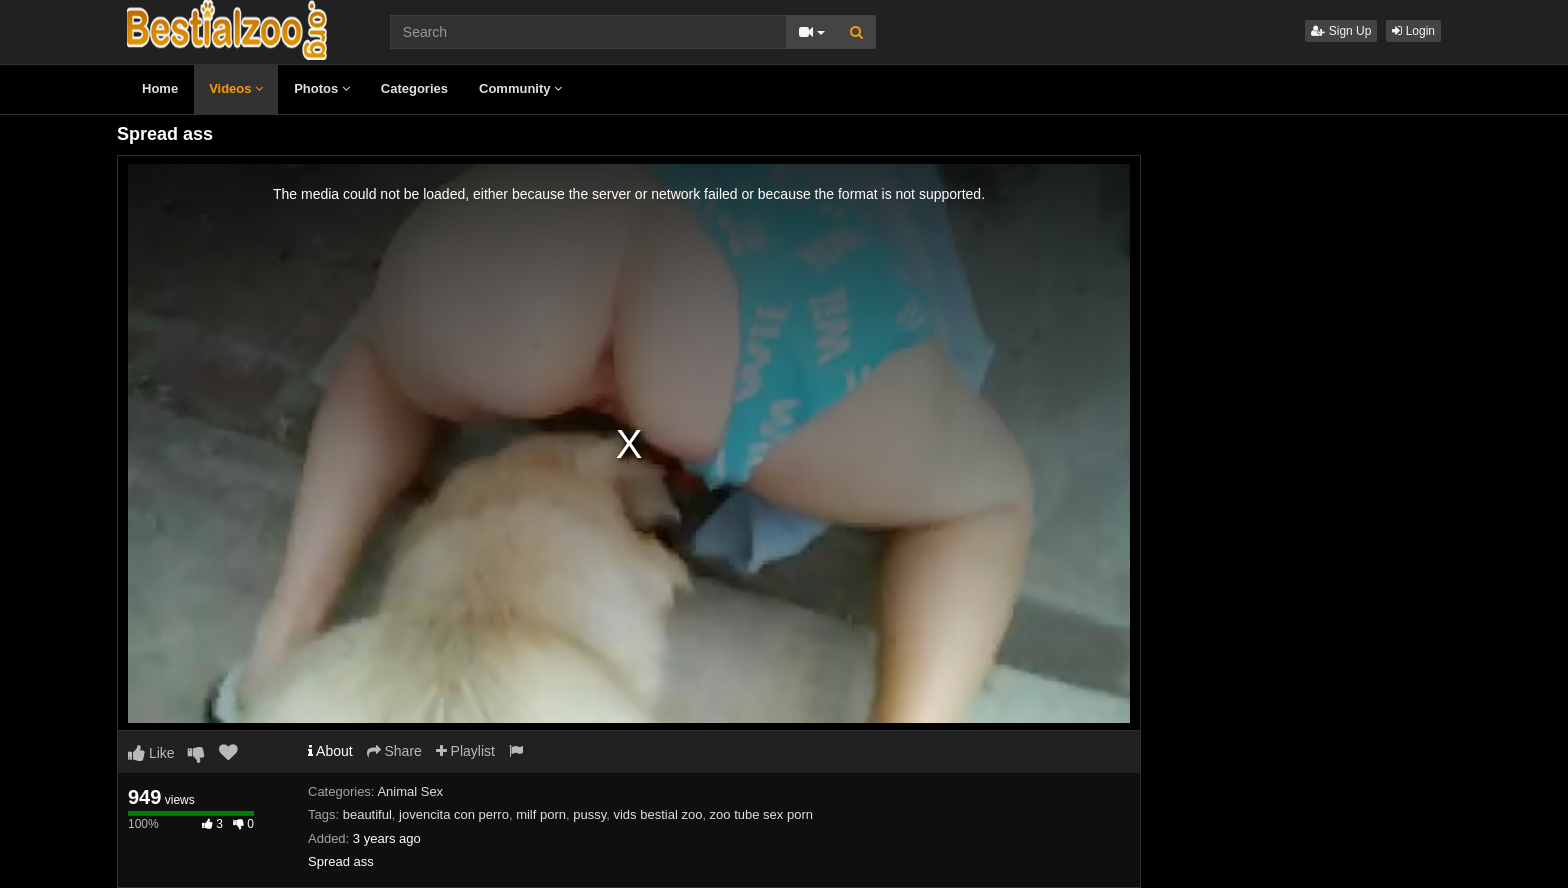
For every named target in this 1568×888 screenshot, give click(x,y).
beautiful (367, 814)
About (330, 751)
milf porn (541, 814)
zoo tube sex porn (761, 814)
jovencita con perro (454, 814)
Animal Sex (410, 791)
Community (520, 88)
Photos (322, 88)
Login (1413, 31)
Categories (414, 88)
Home (160, 88)
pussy (589, 814)
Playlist (465, 751)
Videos (236, 88)
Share (394, 751)
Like (151, 753)
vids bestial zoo (657, 814)
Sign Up (1341, 31)
